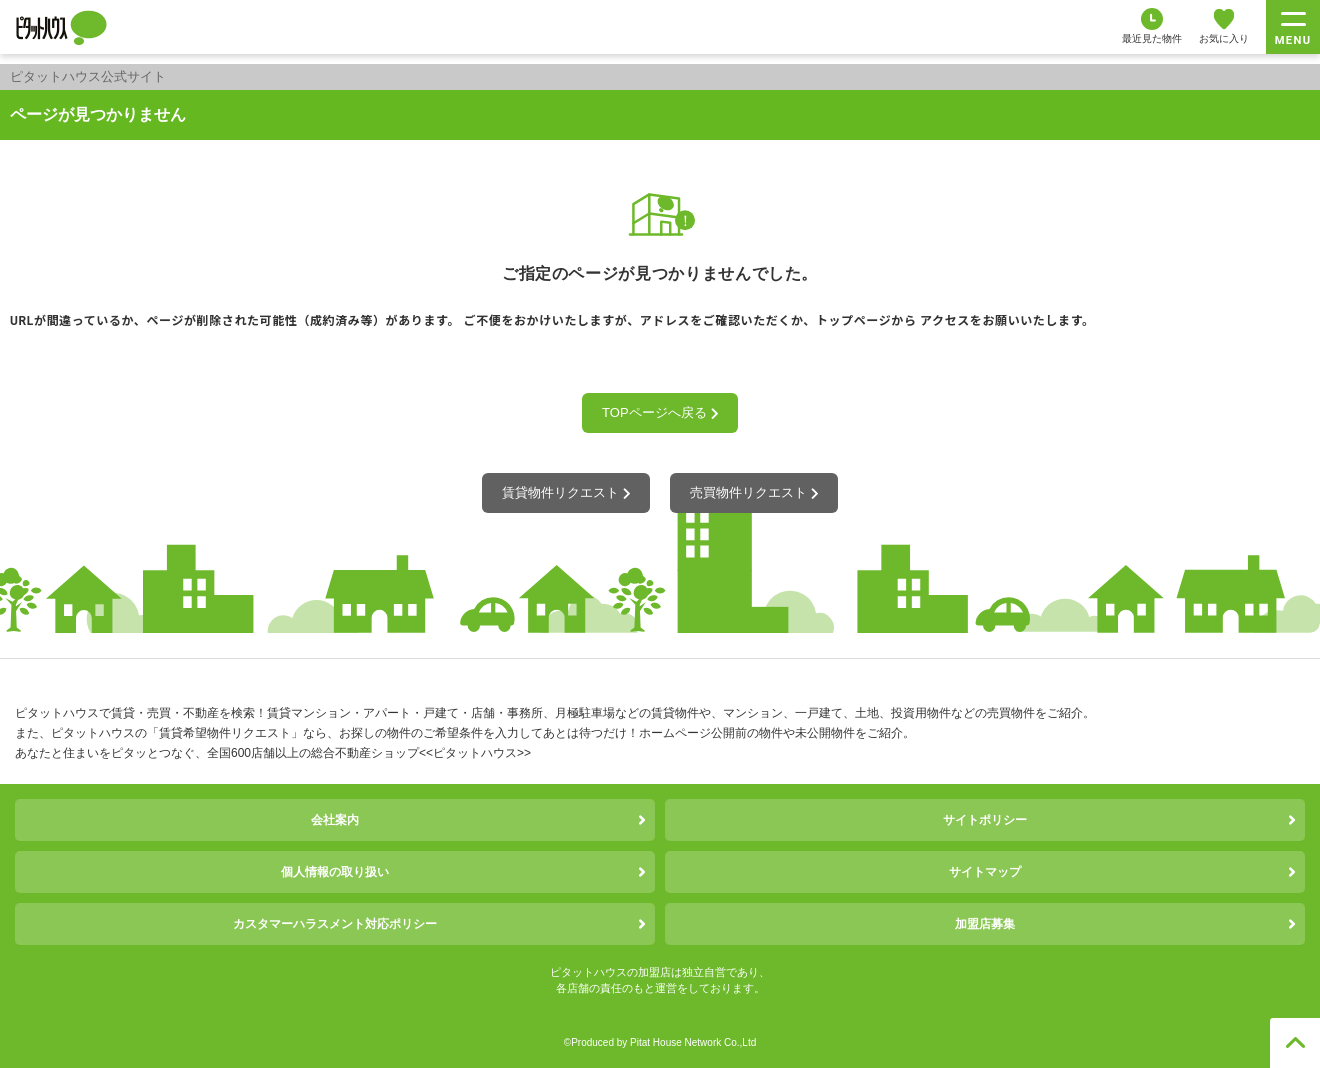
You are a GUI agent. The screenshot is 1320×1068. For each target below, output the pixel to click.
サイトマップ (985, 872)
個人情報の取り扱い (335, 872)
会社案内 (335, 820)
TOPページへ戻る (660, 412)
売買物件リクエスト (754, 492)
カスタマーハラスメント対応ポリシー (335, 924)
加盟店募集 (985, 924)
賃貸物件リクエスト (566, 492)
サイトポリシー (985, 820)
